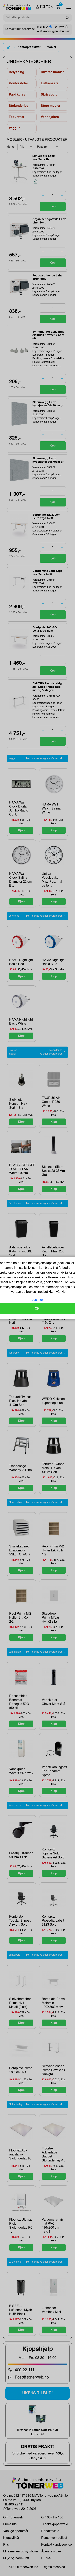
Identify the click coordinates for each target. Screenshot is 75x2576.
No (63, 1292)
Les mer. (38, 1300)
